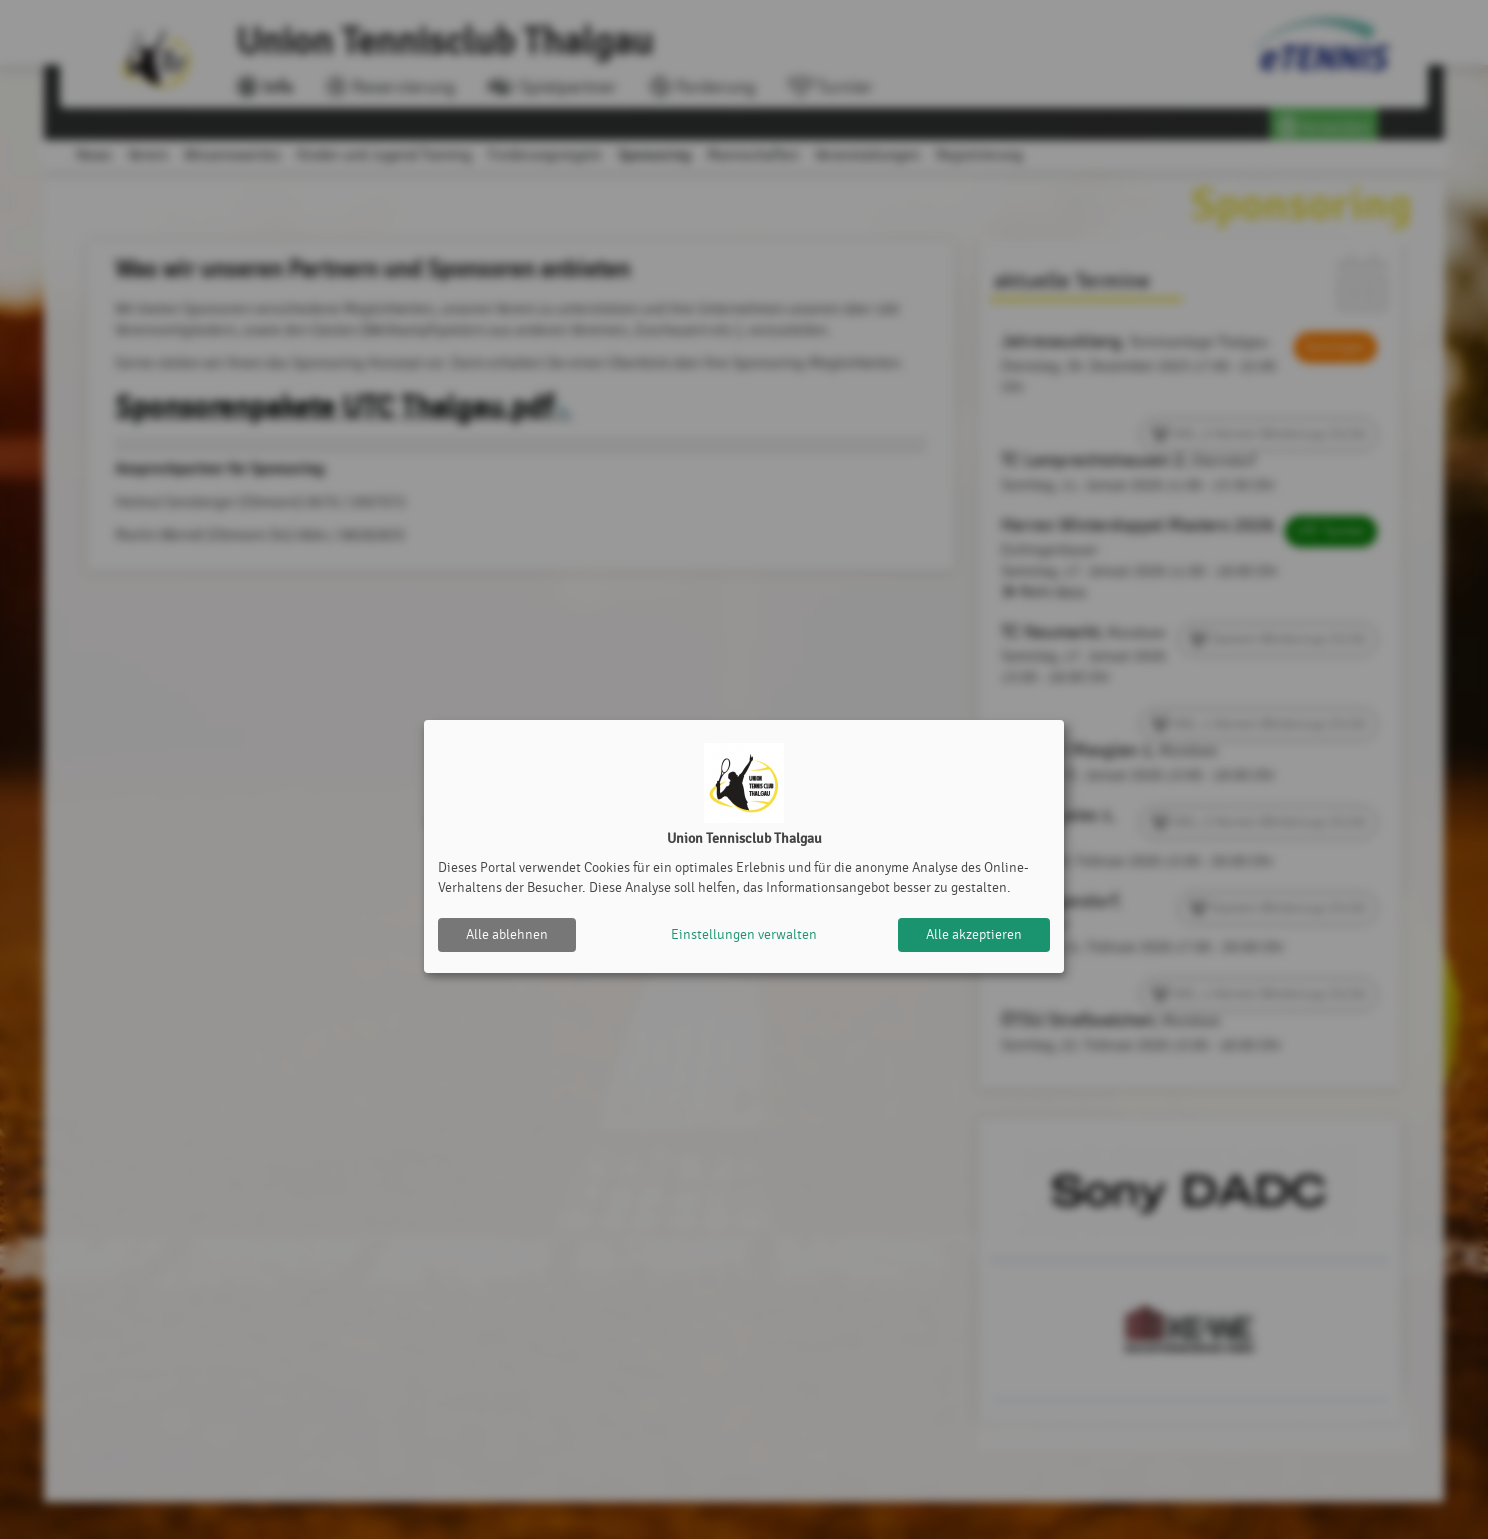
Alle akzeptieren (974, 934)
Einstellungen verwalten (744, 934)
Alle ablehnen (507, 934)
